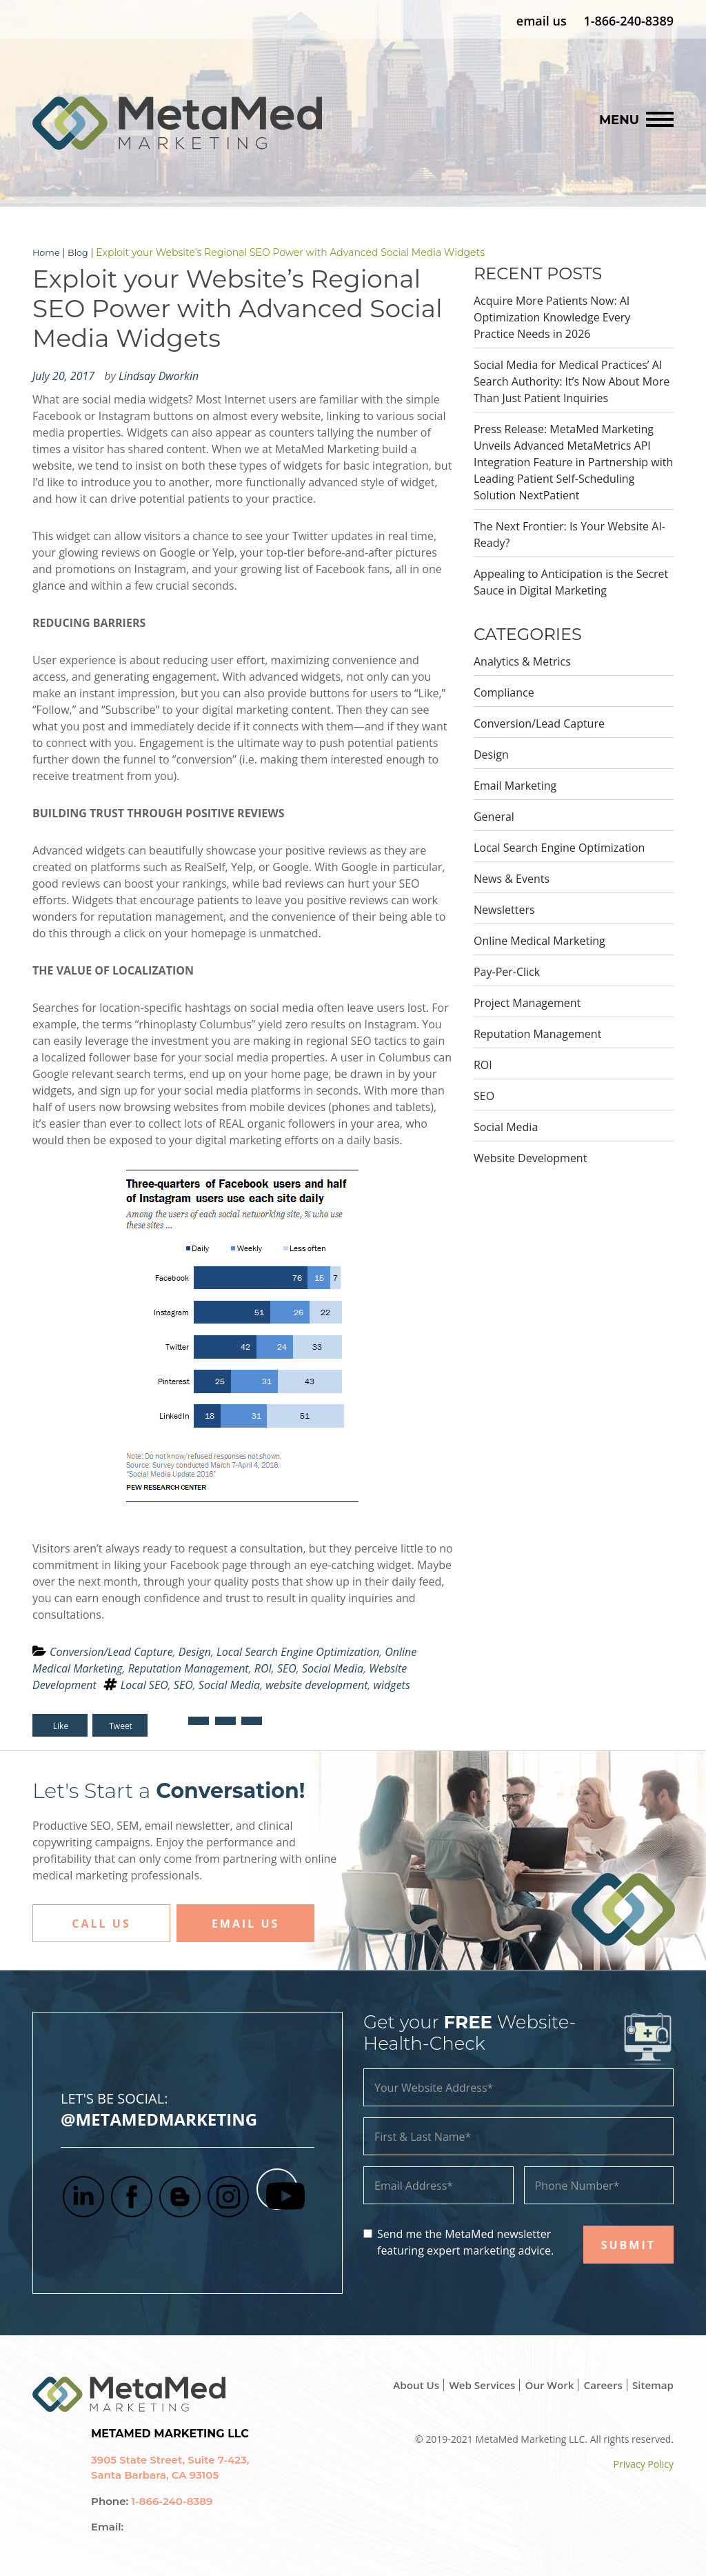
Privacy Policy (644, 2463)
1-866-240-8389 (628, 20)
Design (195, 1651)
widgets (392, 1684)
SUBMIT (628, 2244)
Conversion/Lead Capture (111, 1651)
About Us (404, 2384)
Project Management (527, 1002)
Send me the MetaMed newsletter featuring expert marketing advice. (465, 2241)
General (494, 815)
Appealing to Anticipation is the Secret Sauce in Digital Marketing (571, 581)
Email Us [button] (245, 1922)
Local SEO (144, 1684)
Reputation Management (188, 1667)
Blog (81, 252)
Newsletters (504, 909)
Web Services (473, 2384)
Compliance (504, 691)
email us (541, 20)
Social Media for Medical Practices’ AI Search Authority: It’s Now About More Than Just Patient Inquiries (571, 381)
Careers (599, 2384)
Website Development (530, 1157)
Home (47, 252)
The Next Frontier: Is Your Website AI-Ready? (569, 534)
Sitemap (652, 2384)
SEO (286, 1667)
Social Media (332, 1667)
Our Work (543, 2384)
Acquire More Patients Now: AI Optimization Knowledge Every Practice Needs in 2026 (552, 316)
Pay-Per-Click (507, 971)
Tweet (122, 1725)
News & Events (511, 878)
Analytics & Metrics (522, 660)
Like (60, 1725)
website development (316, 1684)
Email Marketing (515, 784)
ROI (263, 1667)
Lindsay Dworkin (159, 375)
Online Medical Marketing (539, 940)
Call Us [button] (101, 1922)
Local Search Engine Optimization (297, 1651)
